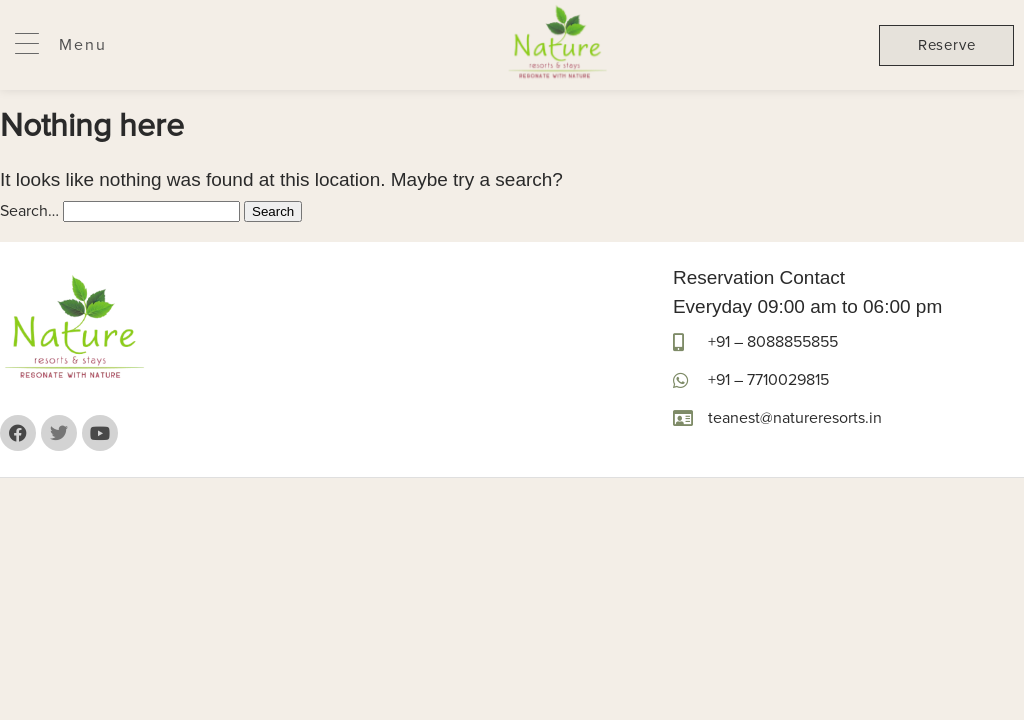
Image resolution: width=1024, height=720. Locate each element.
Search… (29, 211)
